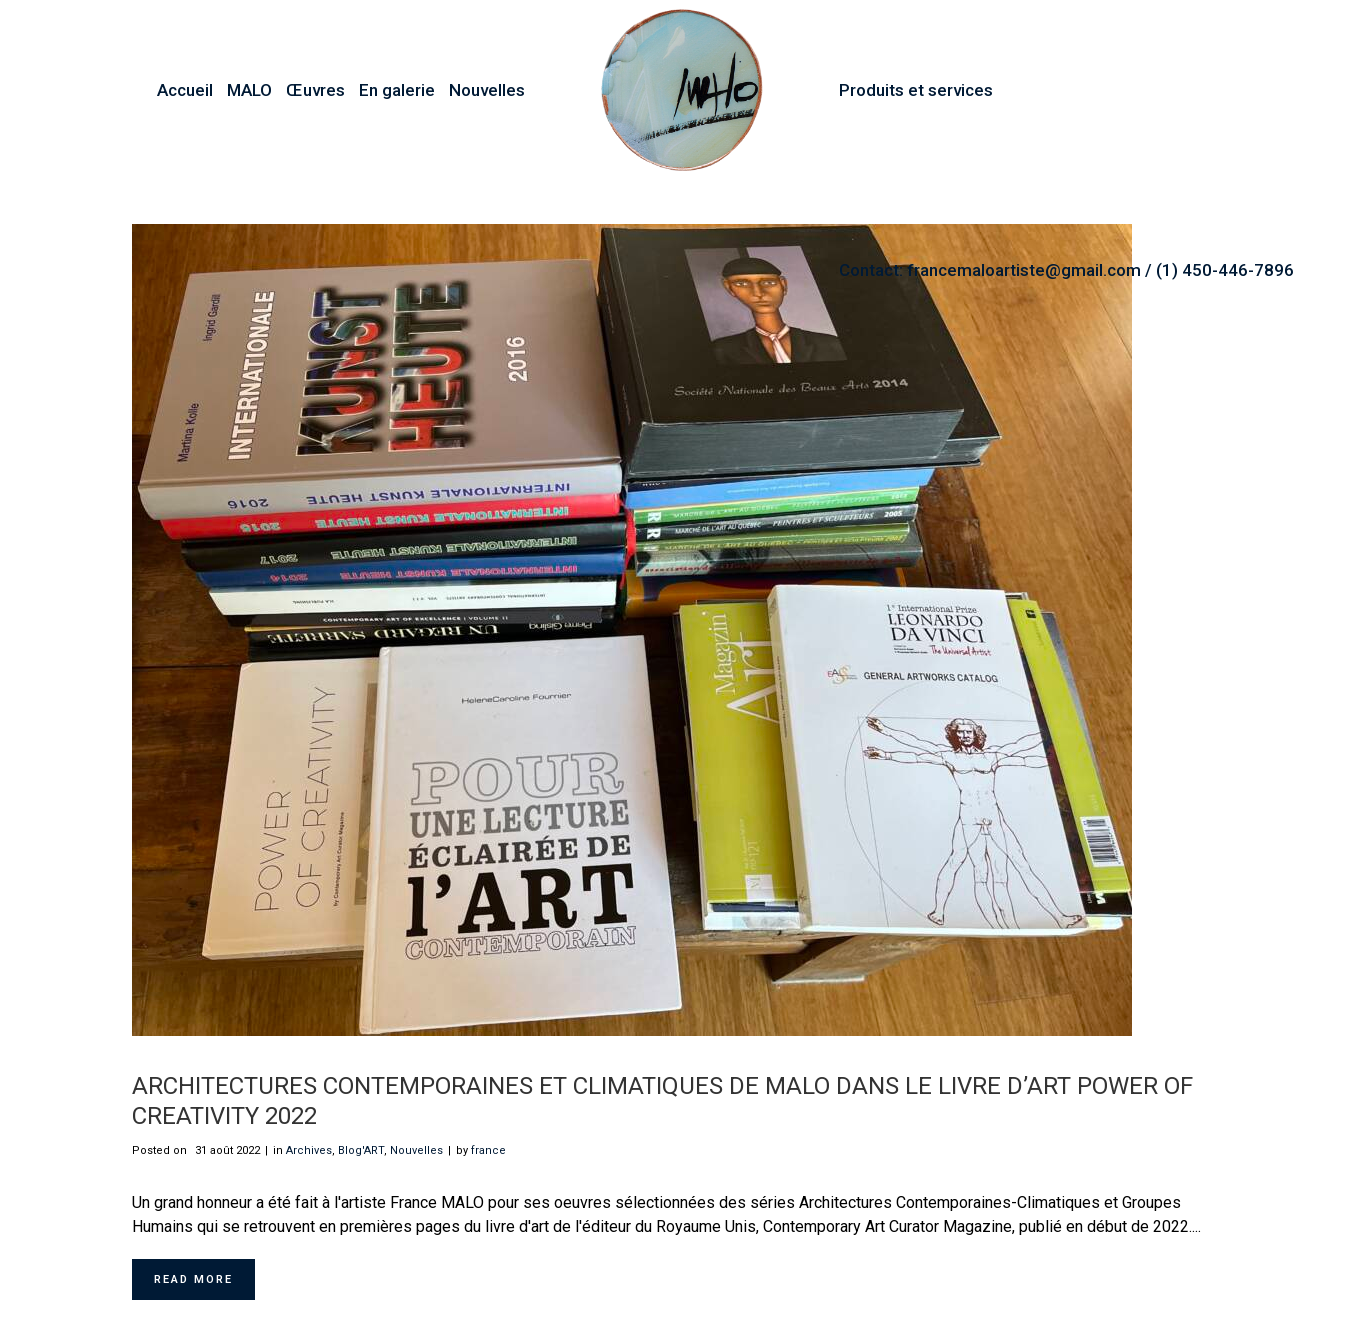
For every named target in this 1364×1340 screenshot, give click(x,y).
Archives (309, 1150)
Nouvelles (416, 1150)
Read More (193, 1279)
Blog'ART (361, 1150)
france (488, 1150)
